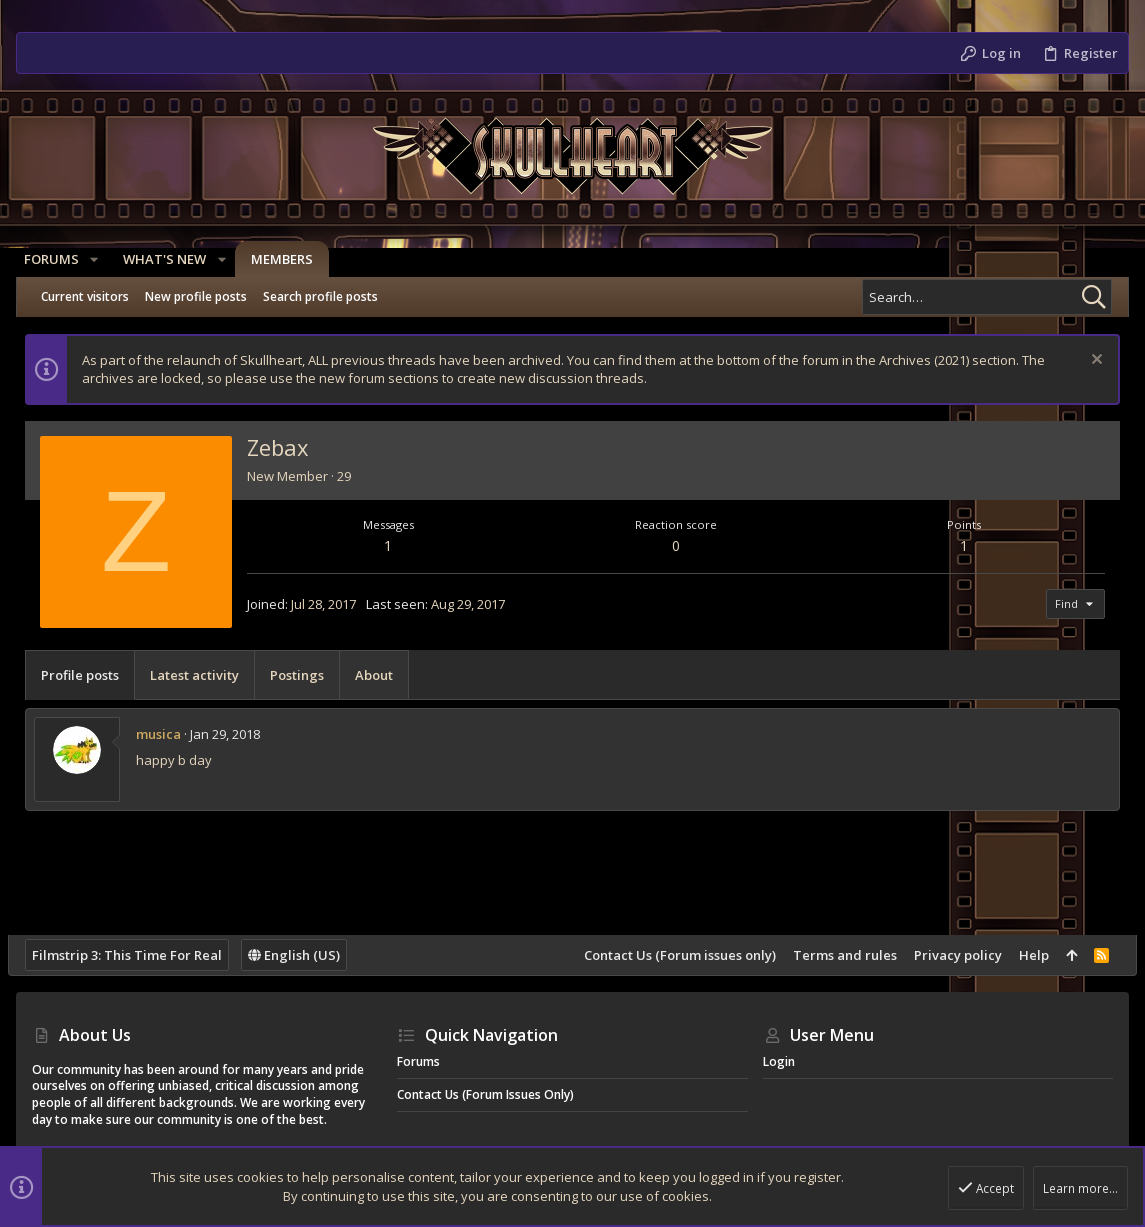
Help (1026, 955)
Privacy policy (950, 955)
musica (166, 734)
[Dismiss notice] (1086, 361)
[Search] (987, 297)
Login (779, 1061)
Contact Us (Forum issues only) (672, 955)
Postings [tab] (305, 675)
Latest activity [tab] (202, 675)
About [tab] (382, 675)
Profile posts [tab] (88, 675)
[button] (102, 259)
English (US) (302, 955)
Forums (418, 1061)
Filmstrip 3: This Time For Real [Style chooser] (135, 955)
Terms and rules (837, 955)
